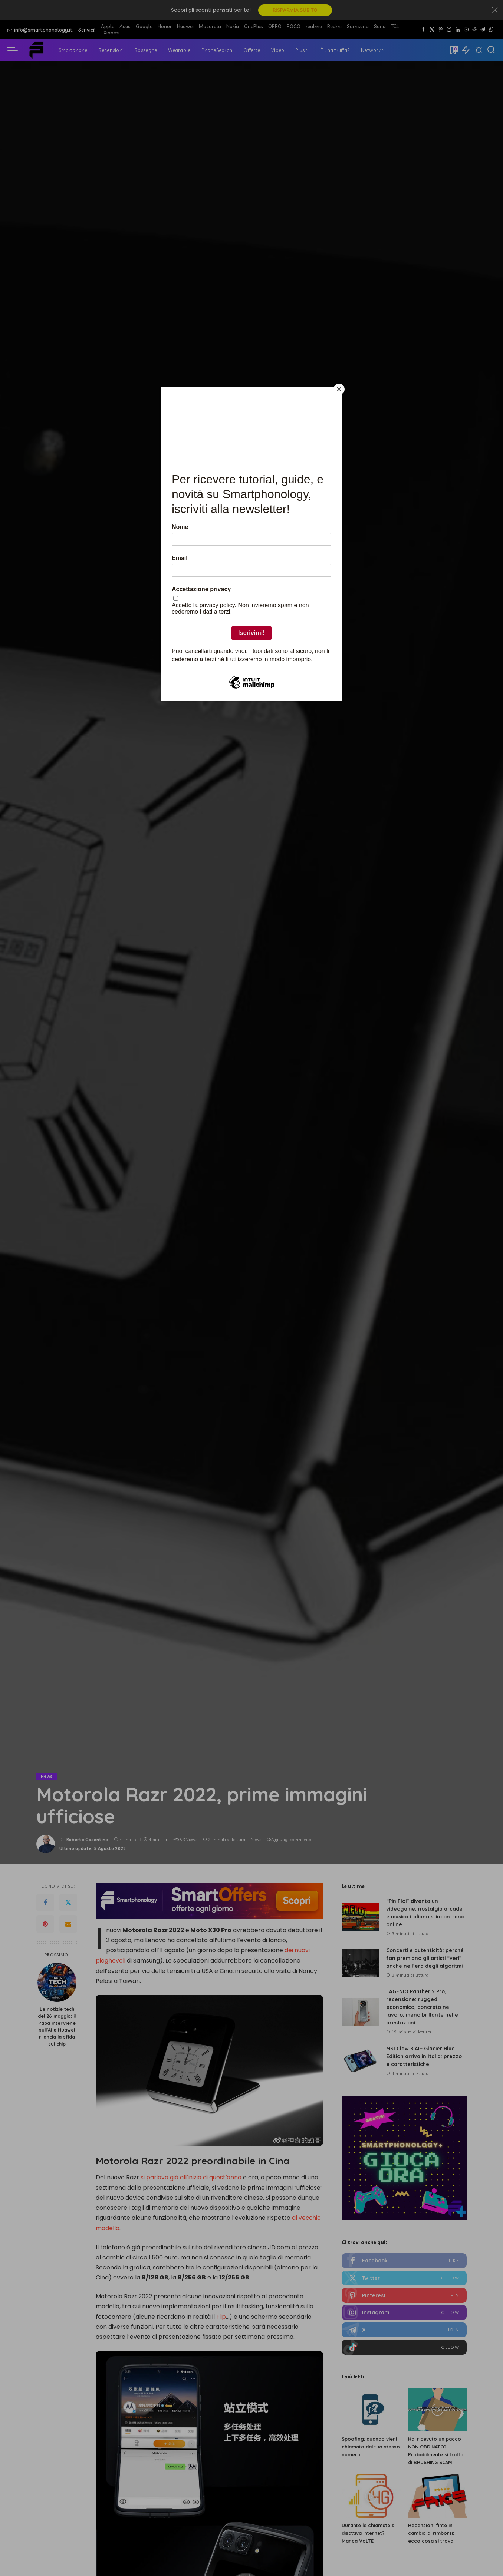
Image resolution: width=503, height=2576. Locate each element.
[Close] (340, 388)
